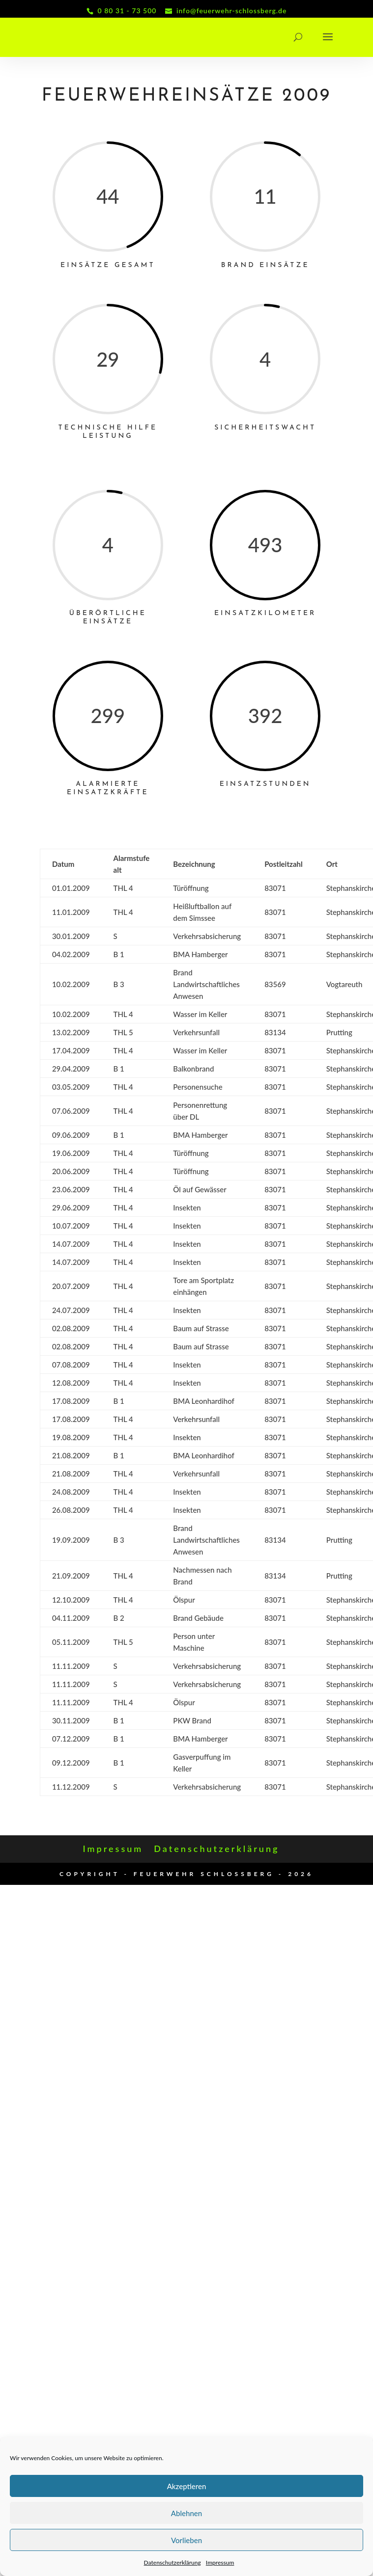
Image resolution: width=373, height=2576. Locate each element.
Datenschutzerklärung (172, 2562)
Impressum (220, 2562)
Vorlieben (186, 2540)
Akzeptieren (186, 2486)
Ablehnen (186, 2513)
